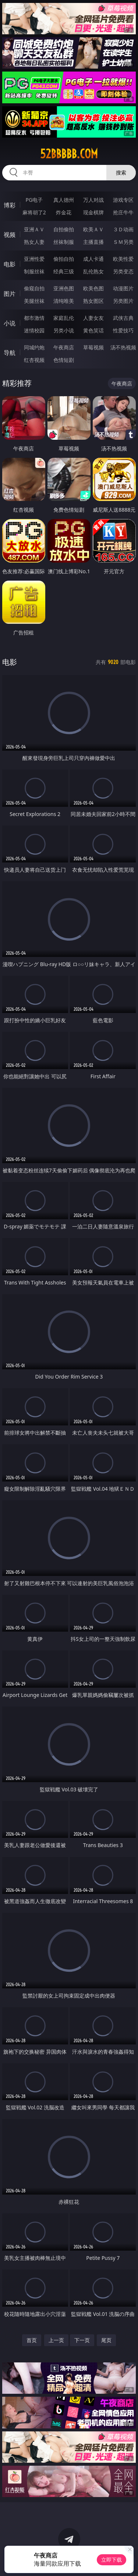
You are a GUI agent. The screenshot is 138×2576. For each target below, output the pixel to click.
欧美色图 (93, 288)
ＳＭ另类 (123, 241)
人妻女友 (93, 317)
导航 (9, 353)
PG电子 (34, 199)
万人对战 (93, 199)
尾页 (106, 2340)
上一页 (56, 2340)
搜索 (121, 172)
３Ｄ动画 (123, 229)
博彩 (9, 205)
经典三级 (63, 271)
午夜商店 (63, 347)
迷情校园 (34, 330)
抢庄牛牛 (123, 212)
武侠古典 (123, 317)
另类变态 (123, 271)
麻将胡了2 (34, 212)
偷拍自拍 (63, 258)
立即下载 (111, 2559)
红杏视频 (34, 359)
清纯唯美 (63, 300)
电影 (9, 264)
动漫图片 (123, 288)
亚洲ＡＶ (34, 229)
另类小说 (63, 330)
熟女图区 (93, 300)
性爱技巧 (123, 330)
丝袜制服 (63, 241)
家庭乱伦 (63, 317)
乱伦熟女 (93, 271)
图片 (9, 294)
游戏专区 (123, 199)
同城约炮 (34, 347)
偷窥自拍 (34, 288)
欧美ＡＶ (93, 229)
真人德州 (63, 199)
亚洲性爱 (34, 258)
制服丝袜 (34, 271)
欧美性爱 (123, 258)
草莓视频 (93, 347)
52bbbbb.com (69, 153)
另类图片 (123, 300)
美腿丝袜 (34, 300)
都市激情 (34, 317)
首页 (31, 2340)
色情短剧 (63, 359)
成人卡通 (93, 258)
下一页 (82, 2340)
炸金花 (63, 212)
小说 (9, 323)
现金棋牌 (93, 212)
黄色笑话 (93, 330)
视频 (9, 235)
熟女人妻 (34, 241)
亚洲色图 (63, 288)
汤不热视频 (123, 347)
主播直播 (93, 241)
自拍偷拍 (63, 229)
